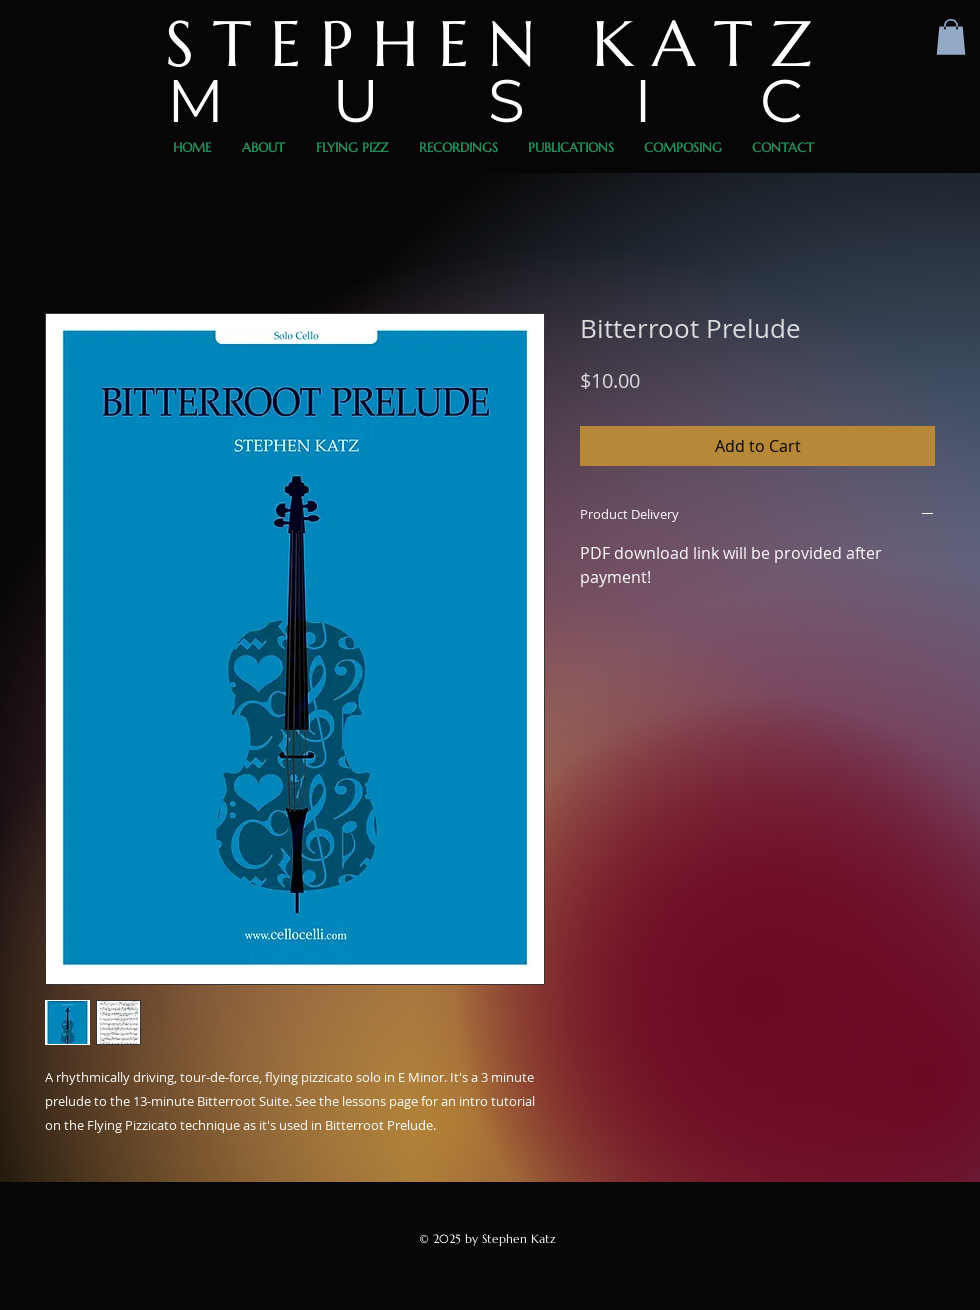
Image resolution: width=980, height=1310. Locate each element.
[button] (951, 37)
